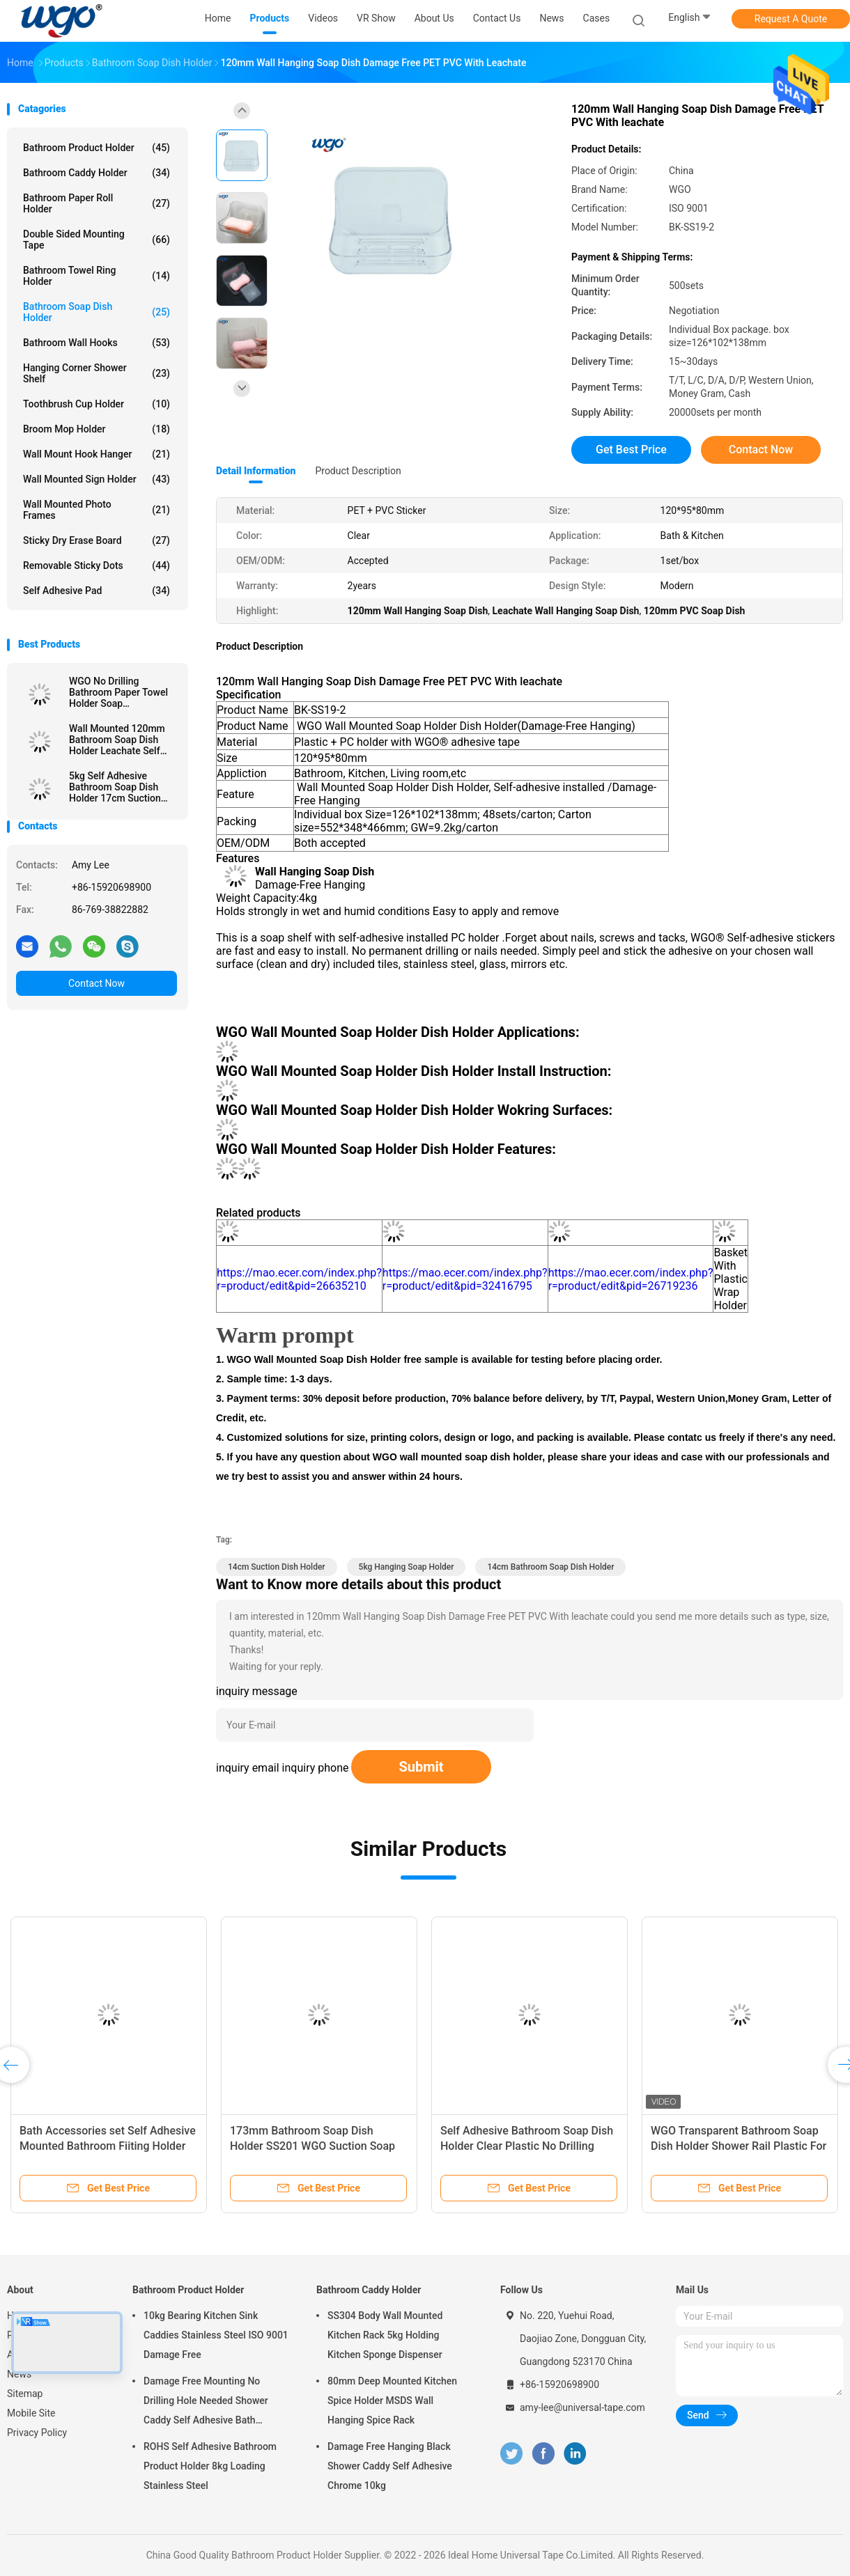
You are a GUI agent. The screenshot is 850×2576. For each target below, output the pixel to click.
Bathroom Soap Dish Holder (96, 312)
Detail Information (255, 470)
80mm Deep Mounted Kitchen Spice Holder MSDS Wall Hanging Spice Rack (392, 2400)
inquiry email (247, 1767)
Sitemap (24, 2393)
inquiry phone (315, 1767)
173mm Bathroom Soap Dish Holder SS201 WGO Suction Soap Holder (312, 2146)
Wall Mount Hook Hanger (96, 454)
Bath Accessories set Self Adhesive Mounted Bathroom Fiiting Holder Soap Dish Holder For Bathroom (108, 2146)
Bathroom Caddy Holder (96, 173)
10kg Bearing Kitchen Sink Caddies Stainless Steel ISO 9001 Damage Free (216, 2335)
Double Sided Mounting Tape (96, 239)
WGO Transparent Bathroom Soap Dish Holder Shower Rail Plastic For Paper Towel (738, 2146)
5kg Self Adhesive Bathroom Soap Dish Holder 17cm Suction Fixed (115, 787)
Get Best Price (631, 449)
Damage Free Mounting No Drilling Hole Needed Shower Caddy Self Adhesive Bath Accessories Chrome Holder (206, 2402)
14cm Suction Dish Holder (276, 1567)
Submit (421, 1766)
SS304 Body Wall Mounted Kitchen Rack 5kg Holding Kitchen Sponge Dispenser (384, 2335)
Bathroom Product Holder (96, 148)
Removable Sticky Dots (96, 565)
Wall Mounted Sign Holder (96, 479)
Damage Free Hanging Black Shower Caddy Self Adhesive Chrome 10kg (389, 2466)
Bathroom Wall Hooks (96, 343)
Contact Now (96, 983)
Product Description (358, 470)
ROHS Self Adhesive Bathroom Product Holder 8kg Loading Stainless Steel (210, 2466)
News (19, 2374)
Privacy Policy (37, 2432)
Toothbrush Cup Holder (96, 404)
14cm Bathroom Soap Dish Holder (550, 1567)
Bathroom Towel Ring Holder (96, 276)
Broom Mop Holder (96, 429)
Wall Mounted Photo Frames (96, 510)
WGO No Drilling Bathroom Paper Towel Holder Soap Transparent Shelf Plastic (118, 692)
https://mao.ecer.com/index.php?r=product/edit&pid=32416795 (465, 1279)
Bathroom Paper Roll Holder (96, 203)
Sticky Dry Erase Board (96, 540)
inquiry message (257, 1691)
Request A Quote (791, 18)
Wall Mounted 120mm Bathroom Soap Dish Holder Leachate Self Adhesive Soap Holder (117, 739)
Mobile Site (31, 2413)
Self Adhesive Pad (96, 591)
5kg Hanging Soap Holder (406, 1567)
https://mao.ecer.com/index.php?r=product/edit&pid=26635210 (299, 1279)
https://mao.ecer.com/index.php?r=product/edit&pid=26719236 (630, 1279)
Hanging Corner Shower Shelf (96, 373)
